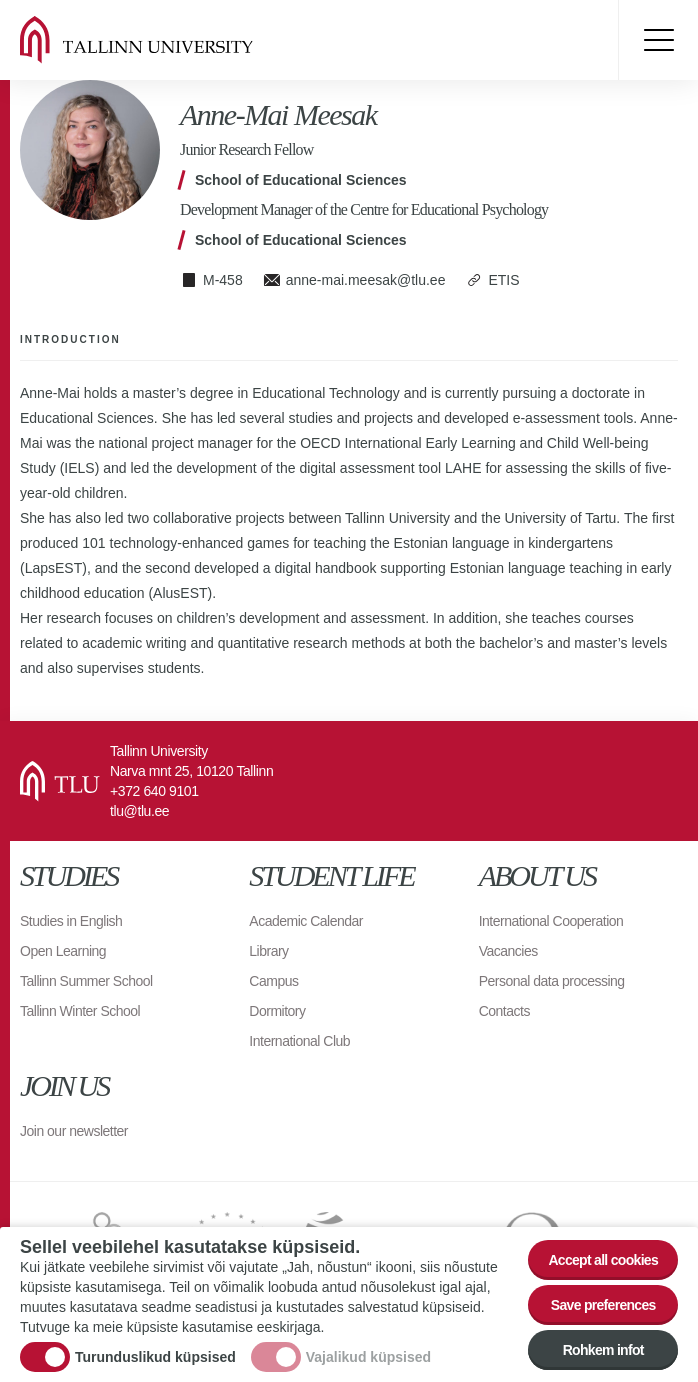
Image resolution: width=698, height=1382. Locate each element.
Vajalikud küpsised (368, 1357)
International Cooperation (551, 921)
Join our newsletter (74, 1131)
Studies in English (71, 921)
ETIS (503, 280)
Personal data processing (552, 981)
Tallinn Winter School (80, 1011)
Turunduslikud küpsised (155, 1357)
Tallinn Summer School (86, 981)
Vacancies (508, 951)
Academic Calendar (306, 921)
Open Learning (63, 951)
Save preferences (603, 1305)
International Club (299, 1041)
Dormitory (277, 1011)
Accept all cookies (603, 1260)
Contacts (504, 1011)
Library (268, 951)
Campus (273, 981)
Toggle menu (658, 40)
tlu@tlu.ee (139, 811)
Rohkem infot (603, 1350)
